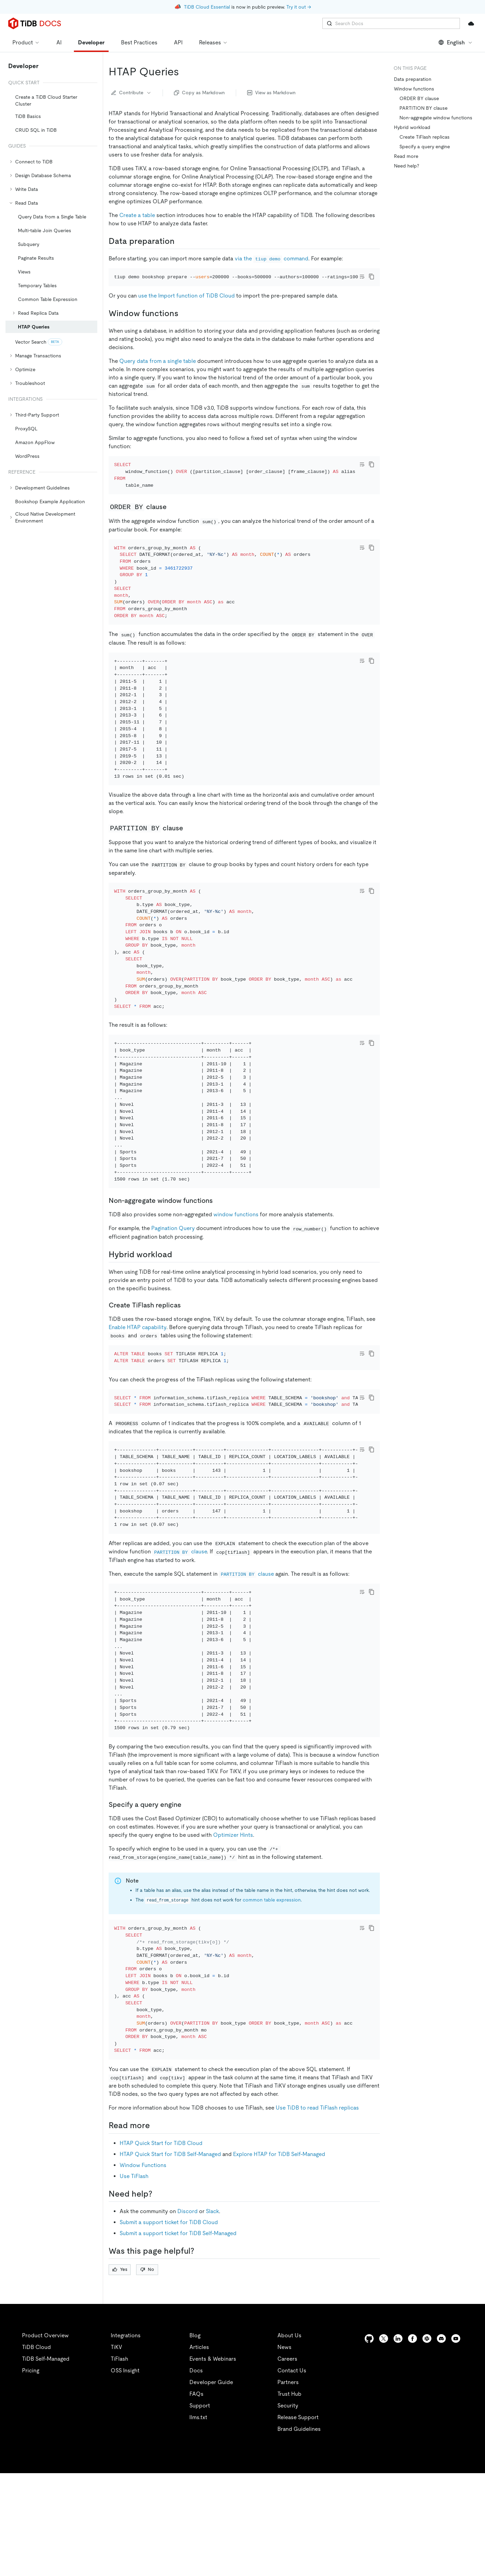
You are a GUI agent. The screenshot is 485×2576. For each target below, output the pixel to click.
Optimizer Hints (233, 1928)
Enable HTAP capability (137, 1383)
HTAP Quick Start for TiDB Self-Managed (170, 2257)
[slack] (427, 2441)
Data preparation (412, 79)
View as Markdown (271, 92)
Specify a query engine (424, 146)
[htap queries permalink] (184, 71)
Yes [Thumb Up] (119, 2372)
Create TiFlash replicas (424, 137)
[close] (471, 2523)
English (455, 42)
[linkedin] (398, 2441)
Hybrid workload (412, 127)
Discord (187, 2314)
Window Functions (143, 2268)
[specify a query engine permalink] (187, 1898)
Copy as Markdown (199, 92)
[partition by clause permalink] (189, 865)
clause (179, 1635)
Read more (406, 156)
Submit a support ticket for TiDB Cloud (169, 2325)
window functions (235, 1270)
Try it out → (298, 7)
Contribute (131, 92)
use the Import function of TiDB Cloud (186, 305)
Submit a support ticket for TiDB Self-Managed (178, 2336)
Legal (188, 2562)
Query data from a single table (157, 370)
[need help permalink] (158, 2297)
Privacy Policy (151, 2562)
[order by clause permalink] (172, 525)
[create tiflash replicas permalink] (186, 1361)
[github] (369, 2441)
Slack (212, 2314)
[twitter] (383, 2441)
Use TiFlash (134, 2279)
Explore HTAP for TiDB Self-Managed (279, 2257)
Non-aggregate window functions (435, 117)
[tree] (51, 302)
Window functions (415, 88)
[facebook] (412, 2441)
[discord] (441, 2441)
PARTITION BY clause (423, 108)
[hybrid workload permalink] (178, 1310)
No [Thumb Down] (147, 2372)
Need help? (406, 166)
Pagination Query (173, 1284)
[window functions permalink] (184, 323)
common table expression (272, 1993)
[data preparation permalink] (180, 241)
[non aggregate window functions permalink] (218, 1256)
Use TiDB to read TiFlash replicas (317, 2210)
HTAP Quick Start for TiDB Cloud (161, 2246)
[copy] (371, 276)
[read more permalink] (155, 2228)
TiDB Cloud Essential (207, 7)
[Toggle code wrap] (362, 276)
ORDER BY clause (419, 98)
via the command (271, 258)
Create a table (137, 215)
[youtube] (456, 2441)
